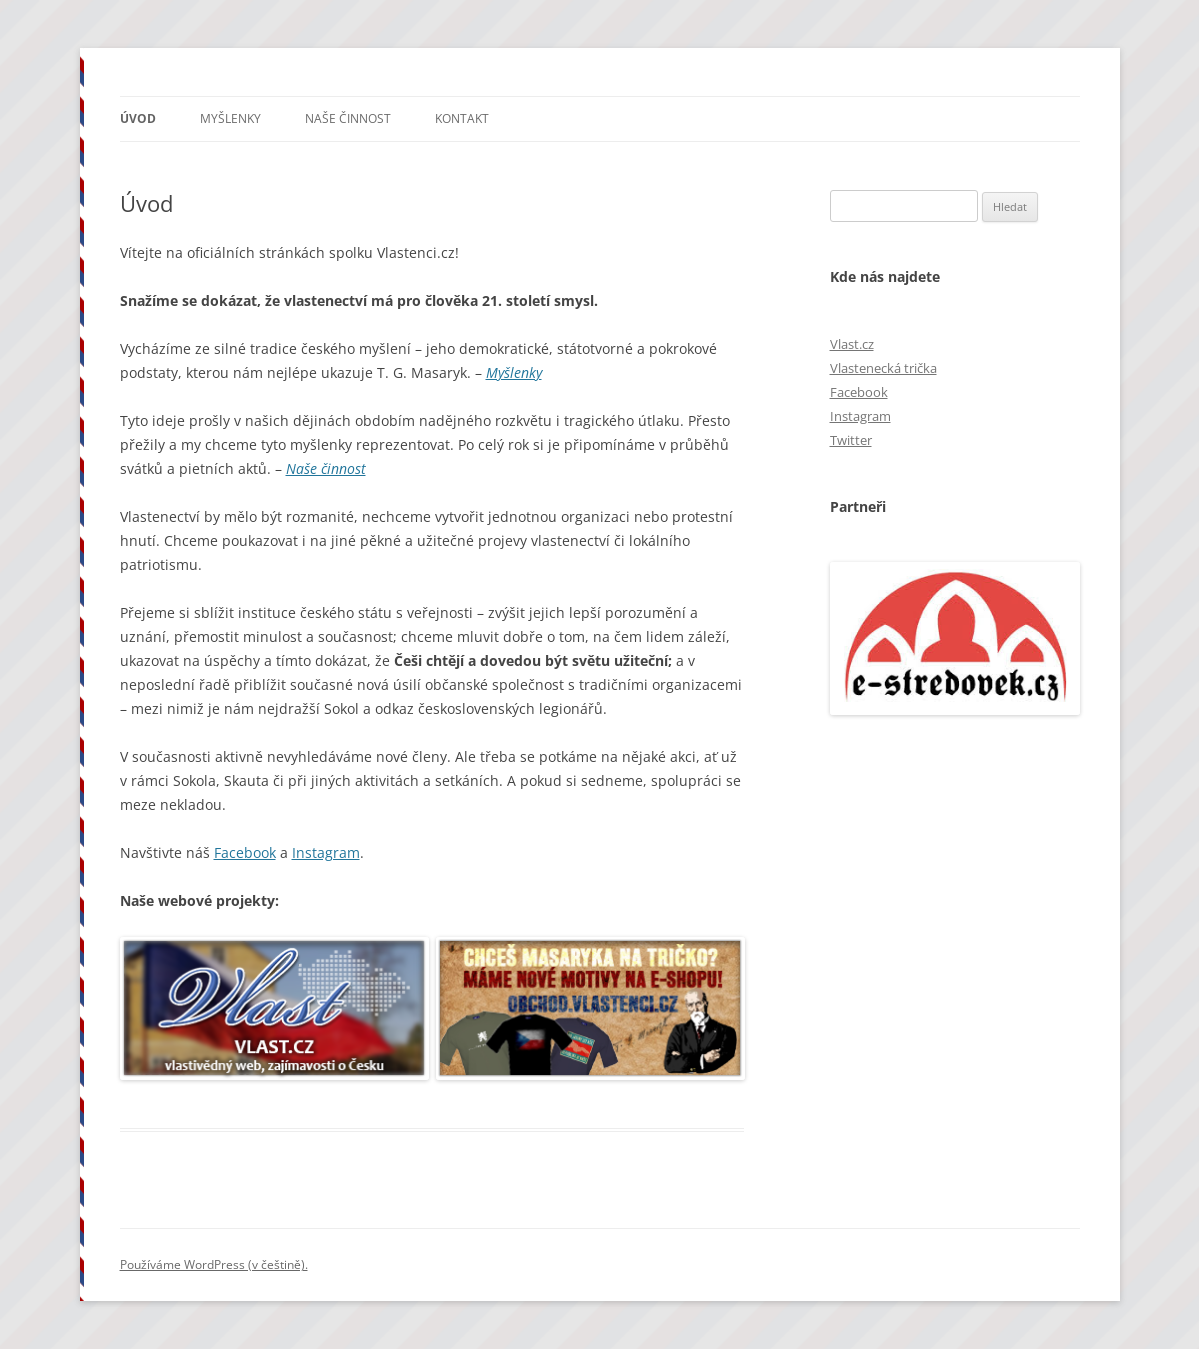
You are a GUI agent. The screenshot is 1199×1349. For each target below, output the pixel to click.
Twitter (851, 440)
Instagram (326, 852)
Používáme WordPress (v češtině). (214, 1264)
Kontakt (462, 118)
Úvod (138, 118)
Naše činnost (348, 118)
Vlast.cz (852, 344)
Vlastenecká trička (883, 368)
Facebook (245, 852)
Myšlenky (230, 118)
